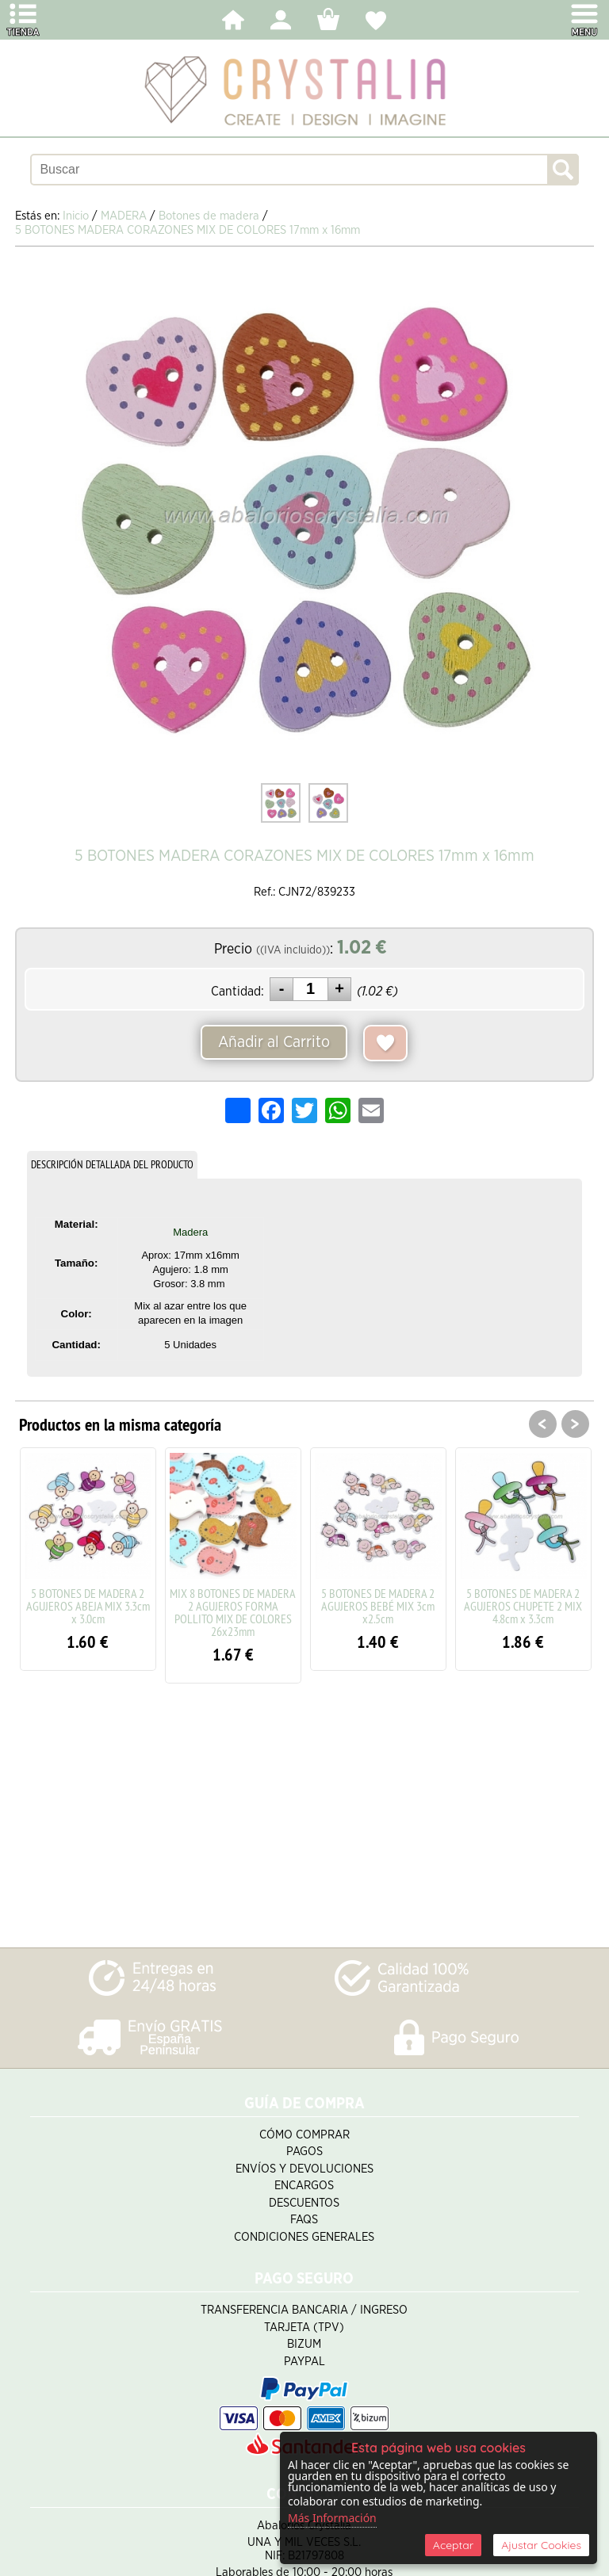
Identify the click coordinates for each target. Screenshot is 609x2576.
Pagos (304, 2151)
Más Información (332, 2517)
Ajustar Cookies (541, 2545)
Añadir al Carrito (274, 1042)
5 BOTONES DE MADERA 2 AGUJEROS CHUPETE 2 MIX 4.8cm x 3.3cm (523, 1605)
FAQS (304, 2220)
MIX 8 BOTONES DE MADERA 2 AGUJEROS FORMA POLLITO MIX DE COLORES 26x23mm (233, 1612)
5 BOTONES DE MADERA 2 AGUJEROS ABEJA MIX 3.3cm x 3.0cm (88, 1605)
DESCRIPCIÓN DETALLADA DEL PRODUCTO (112, 1164)
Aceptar (453, 2545)
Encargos (304, 2186)
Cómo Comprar (304, 2135)
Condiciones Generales (304, 2237)
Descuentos (304, 2203)
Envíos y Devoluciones (304, 2169)
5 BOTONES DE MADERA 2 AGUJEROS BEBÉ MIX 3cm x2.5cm (378, 1605)
